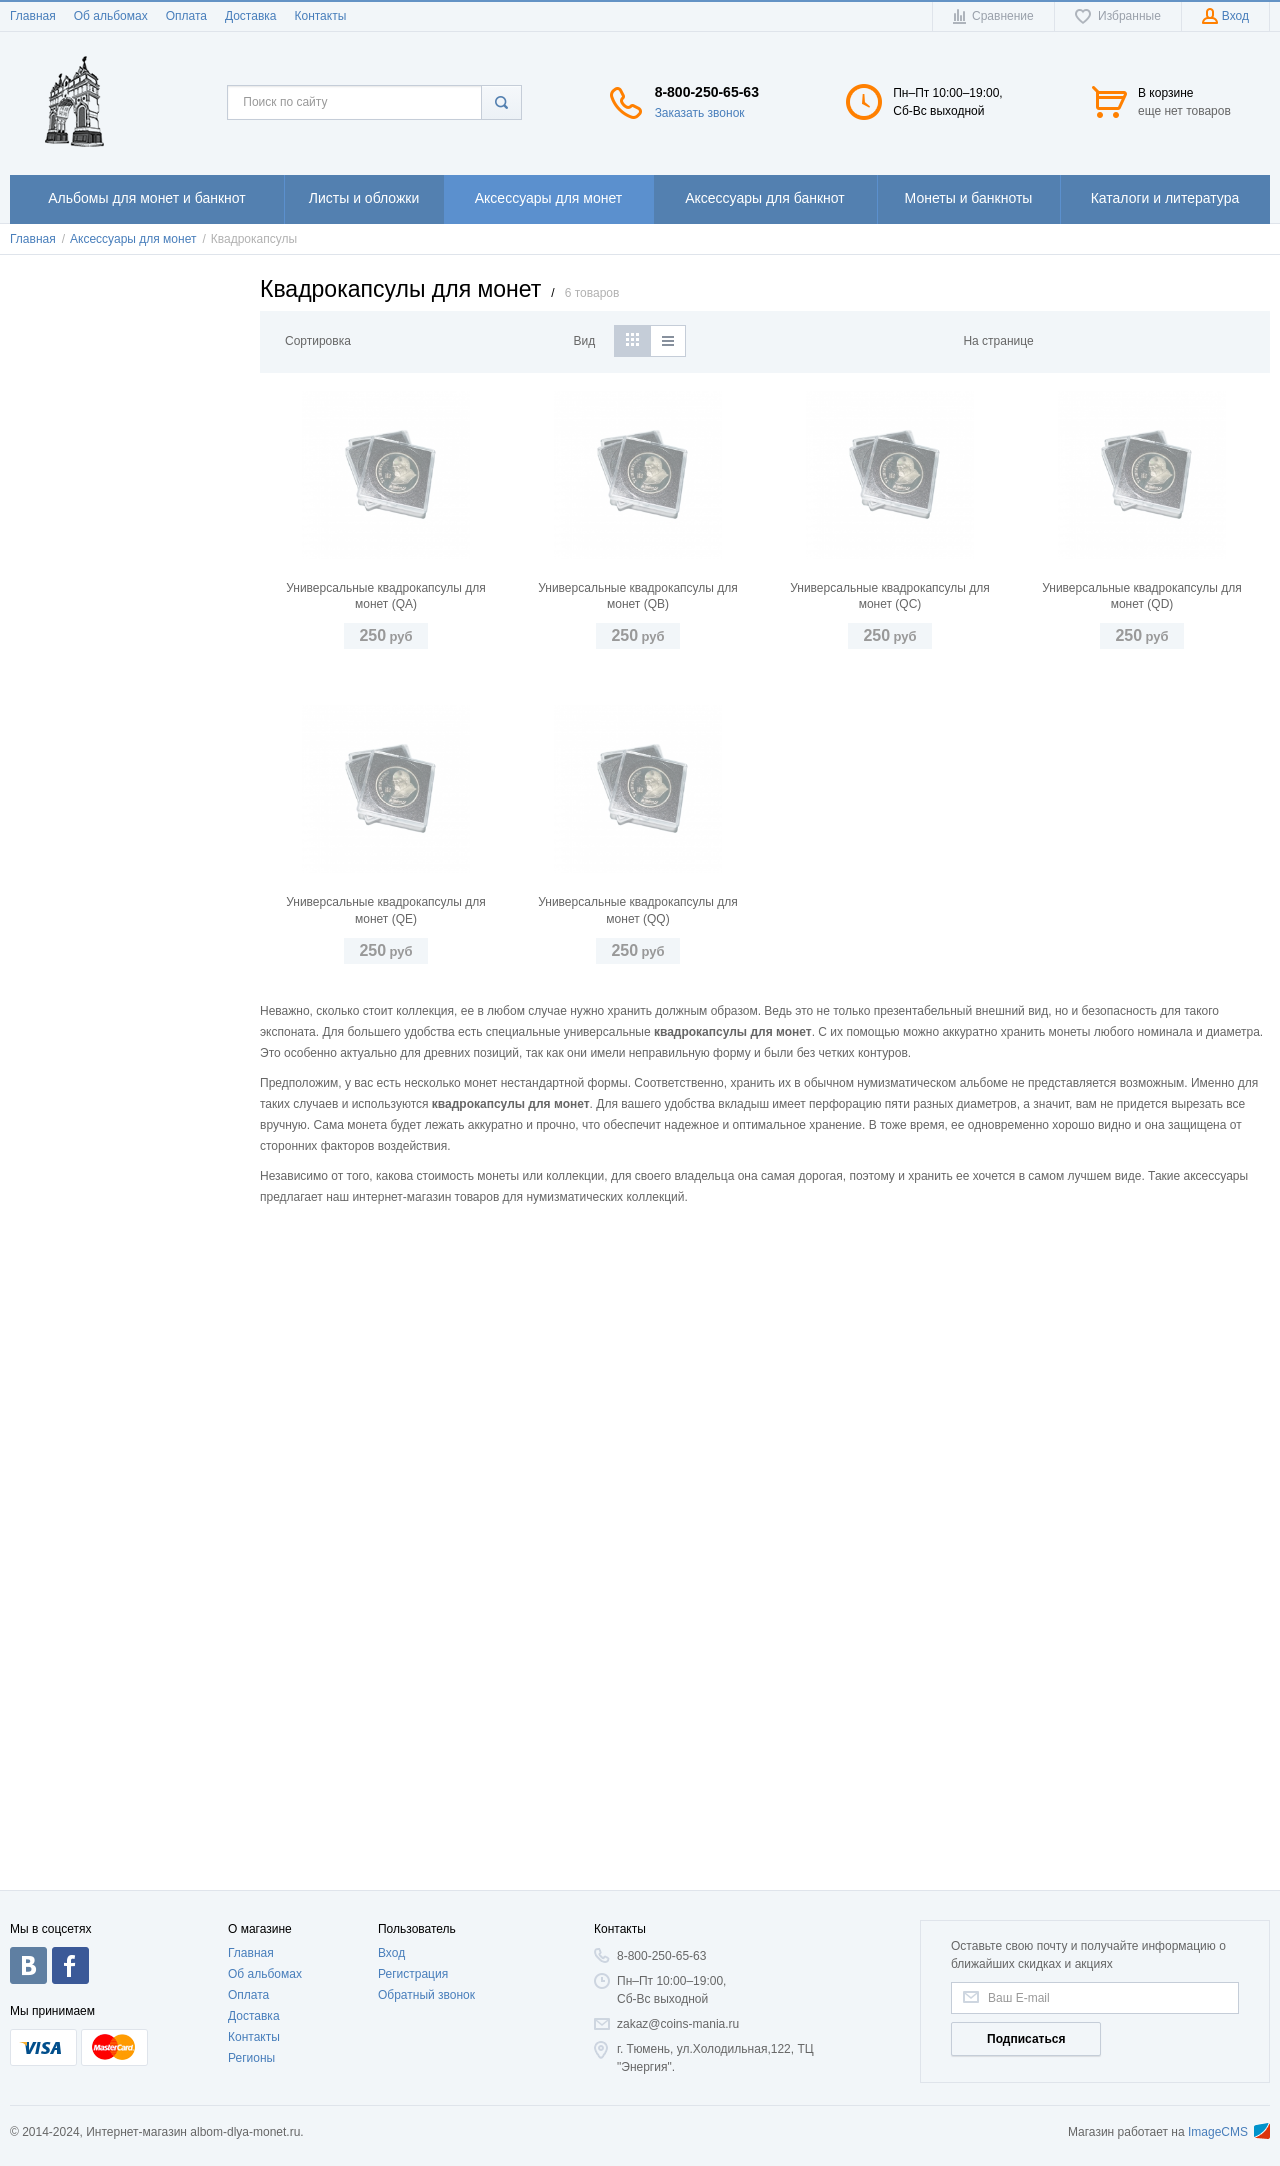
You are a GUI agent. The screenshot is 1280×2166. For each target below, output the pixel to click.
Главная (33, 16)
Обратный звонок (426, 1995)
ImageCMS (1229, 2132)
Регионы (251, 2058)
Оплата (186, 16)
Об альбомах (111, 16)
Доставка (251, 16)
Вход (391, 1953)
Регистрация (413, 1974)
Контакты (320, 16)
